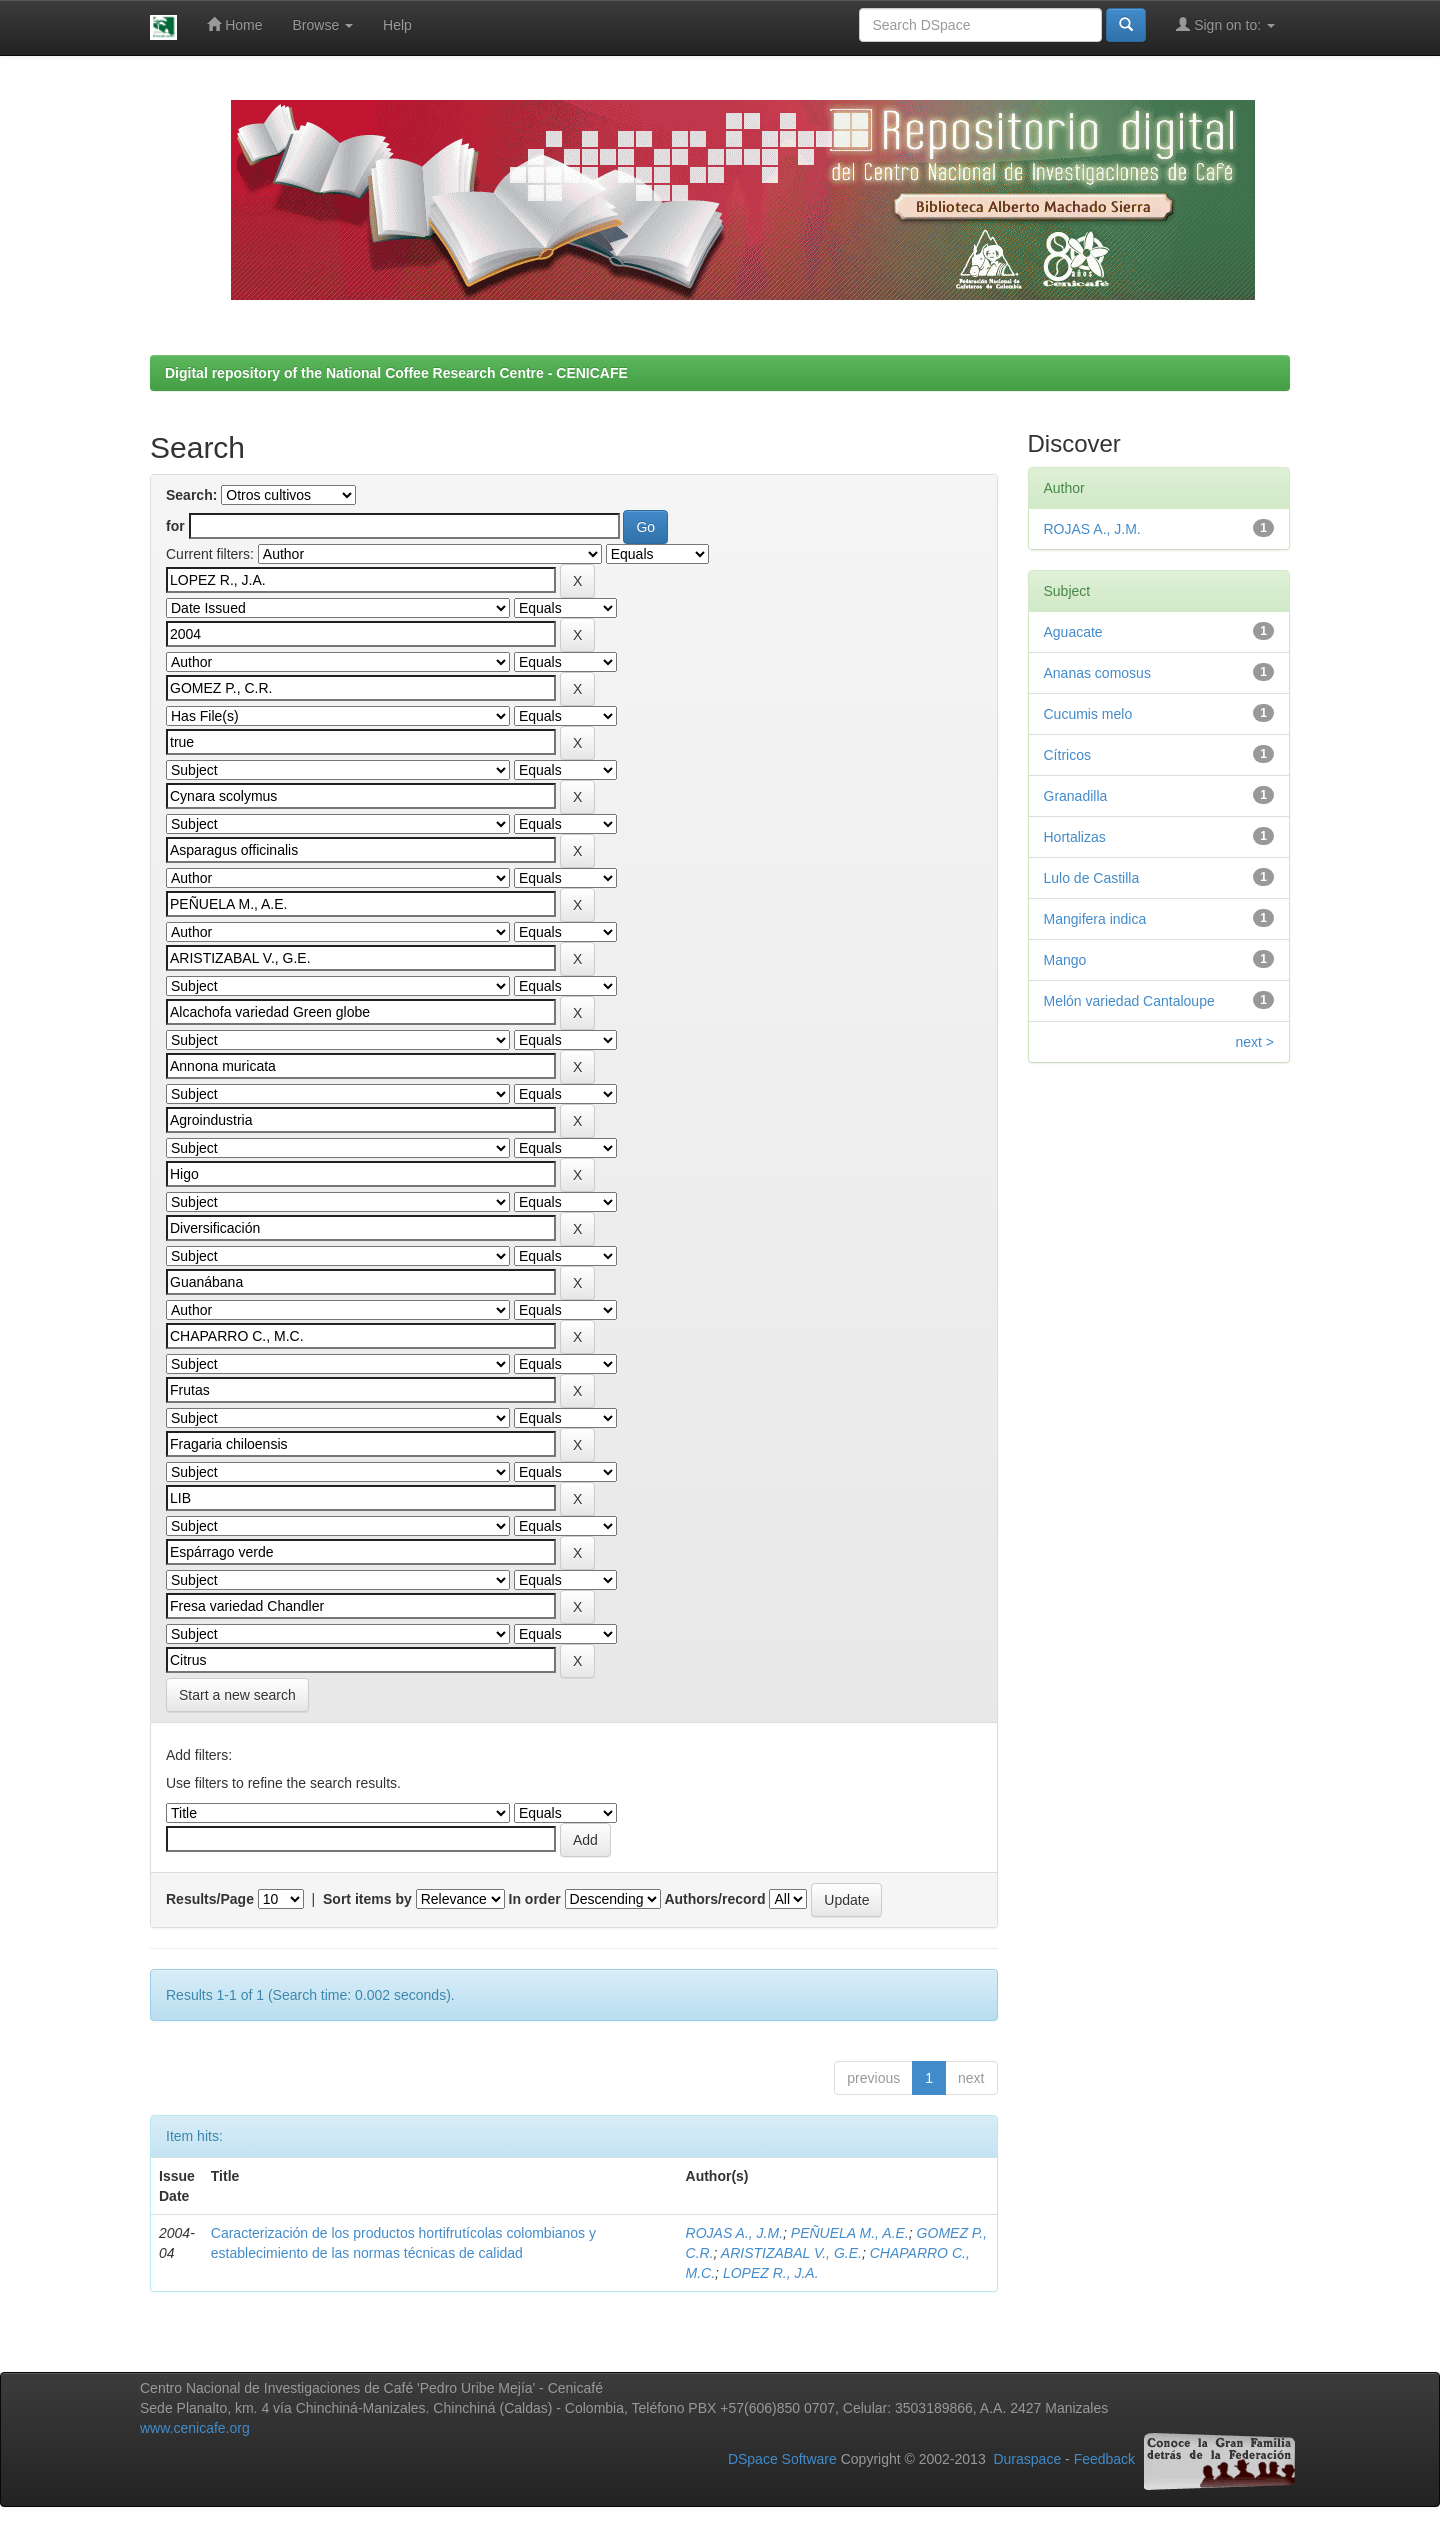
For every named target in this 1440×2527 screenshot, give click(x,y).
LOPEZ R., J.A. (771, 2273)
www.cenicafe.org (195, 2428)
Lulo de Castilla (1092, 878)
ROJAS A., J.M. (735, 2233)
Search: (191, 495)
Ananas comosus (1097, 673)
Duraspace (1027, 2460)
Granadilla (1076, 796)
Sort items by (367, 1899)
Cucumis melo (1088, 714)
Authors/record (714, 1899)
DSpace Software (782, 2460)
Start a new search (237, 1695)
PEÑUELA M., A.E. (850, 2233)
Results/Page (210, 1899)
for (175, 526)
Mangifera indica (1095, 919)
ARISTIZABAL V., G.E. (791, 2253)
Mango (1065, 960)
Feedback (1104, 2460)
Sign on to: (1225, 24)
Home (234, 24)
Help (397, 25)
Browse (323, 25)
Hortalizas (1075, 837)
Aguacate (1073, 632)
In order (535, 1899)
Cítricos (1067, 755)
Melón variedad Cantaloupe (1129, 1001)
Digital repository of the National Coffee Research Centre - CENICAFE (396, 373)
